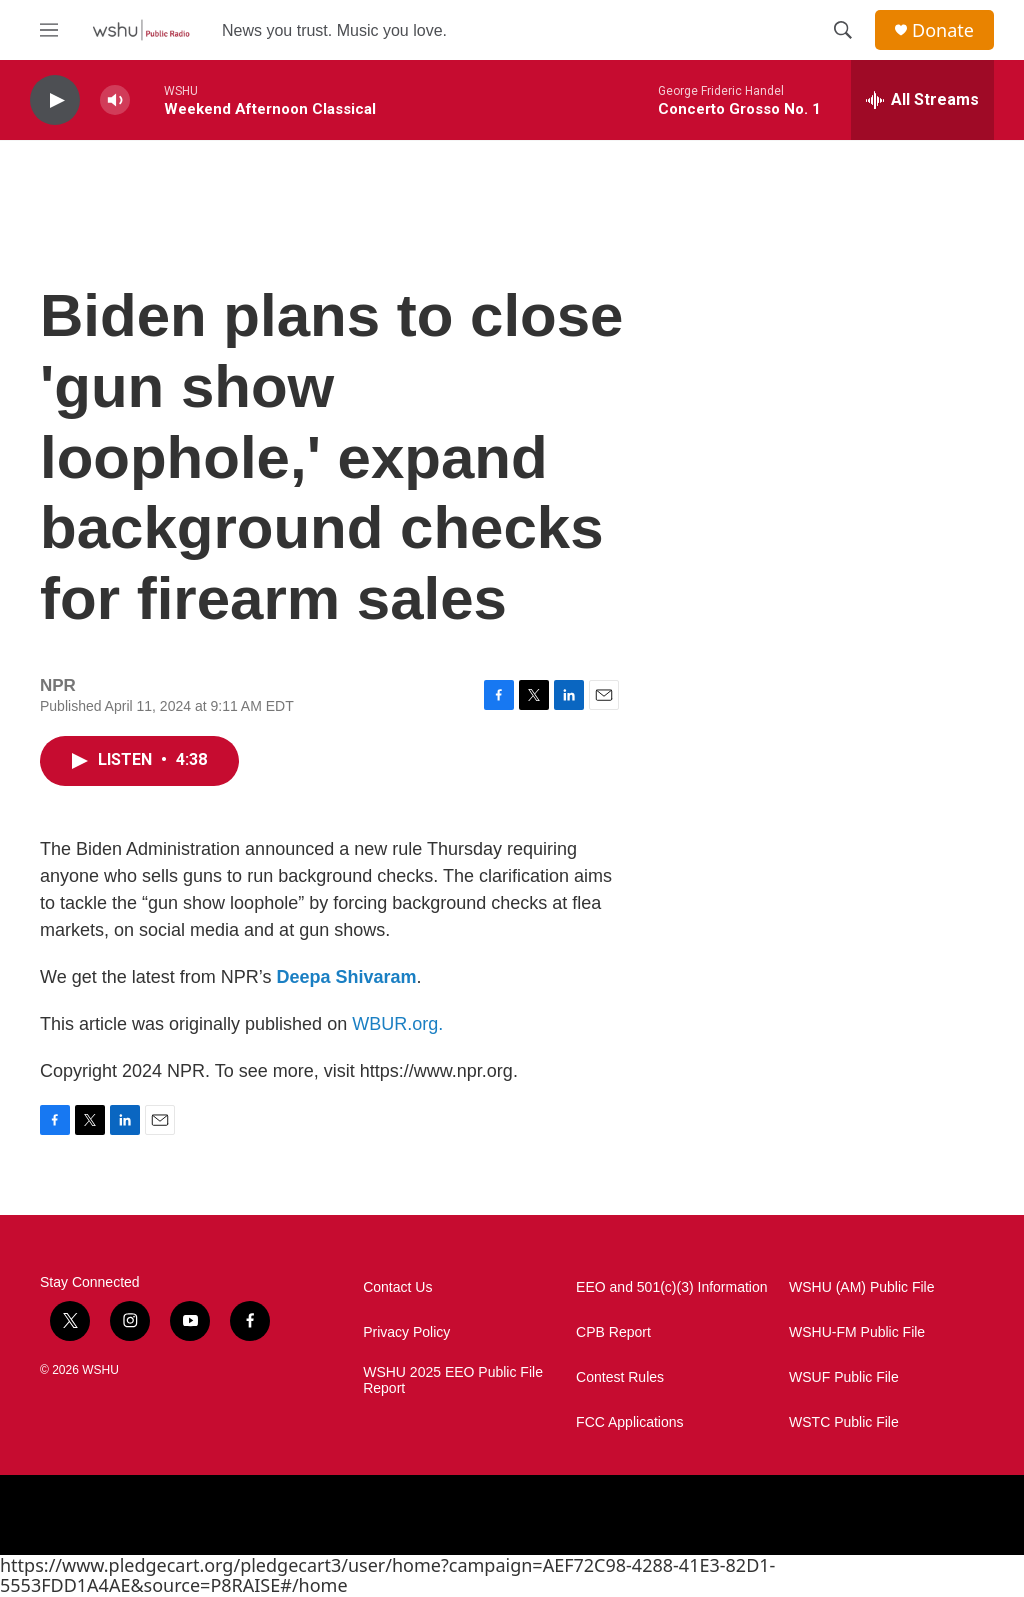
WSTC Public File (844, 1422)
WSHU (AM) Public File (861, 1287)
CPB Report (613, 1332)
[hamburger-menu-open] (49, 30)
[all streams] (922, 100)
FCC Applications (629, 1422)
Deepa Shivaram (346, 977)
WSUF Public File (844, 1377)
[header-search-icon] (843, 30)
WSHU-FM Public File (857, 1332)
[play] (55, 100)
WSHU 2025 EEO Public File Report (453, 1380)
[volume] (115, 100)
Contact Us (397, 1287)
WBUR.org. (397, 1024)
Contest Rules (620, 1377)
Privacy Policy (406, 1332)
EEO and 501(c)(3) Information (671, 1287)
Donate (943, 30)
